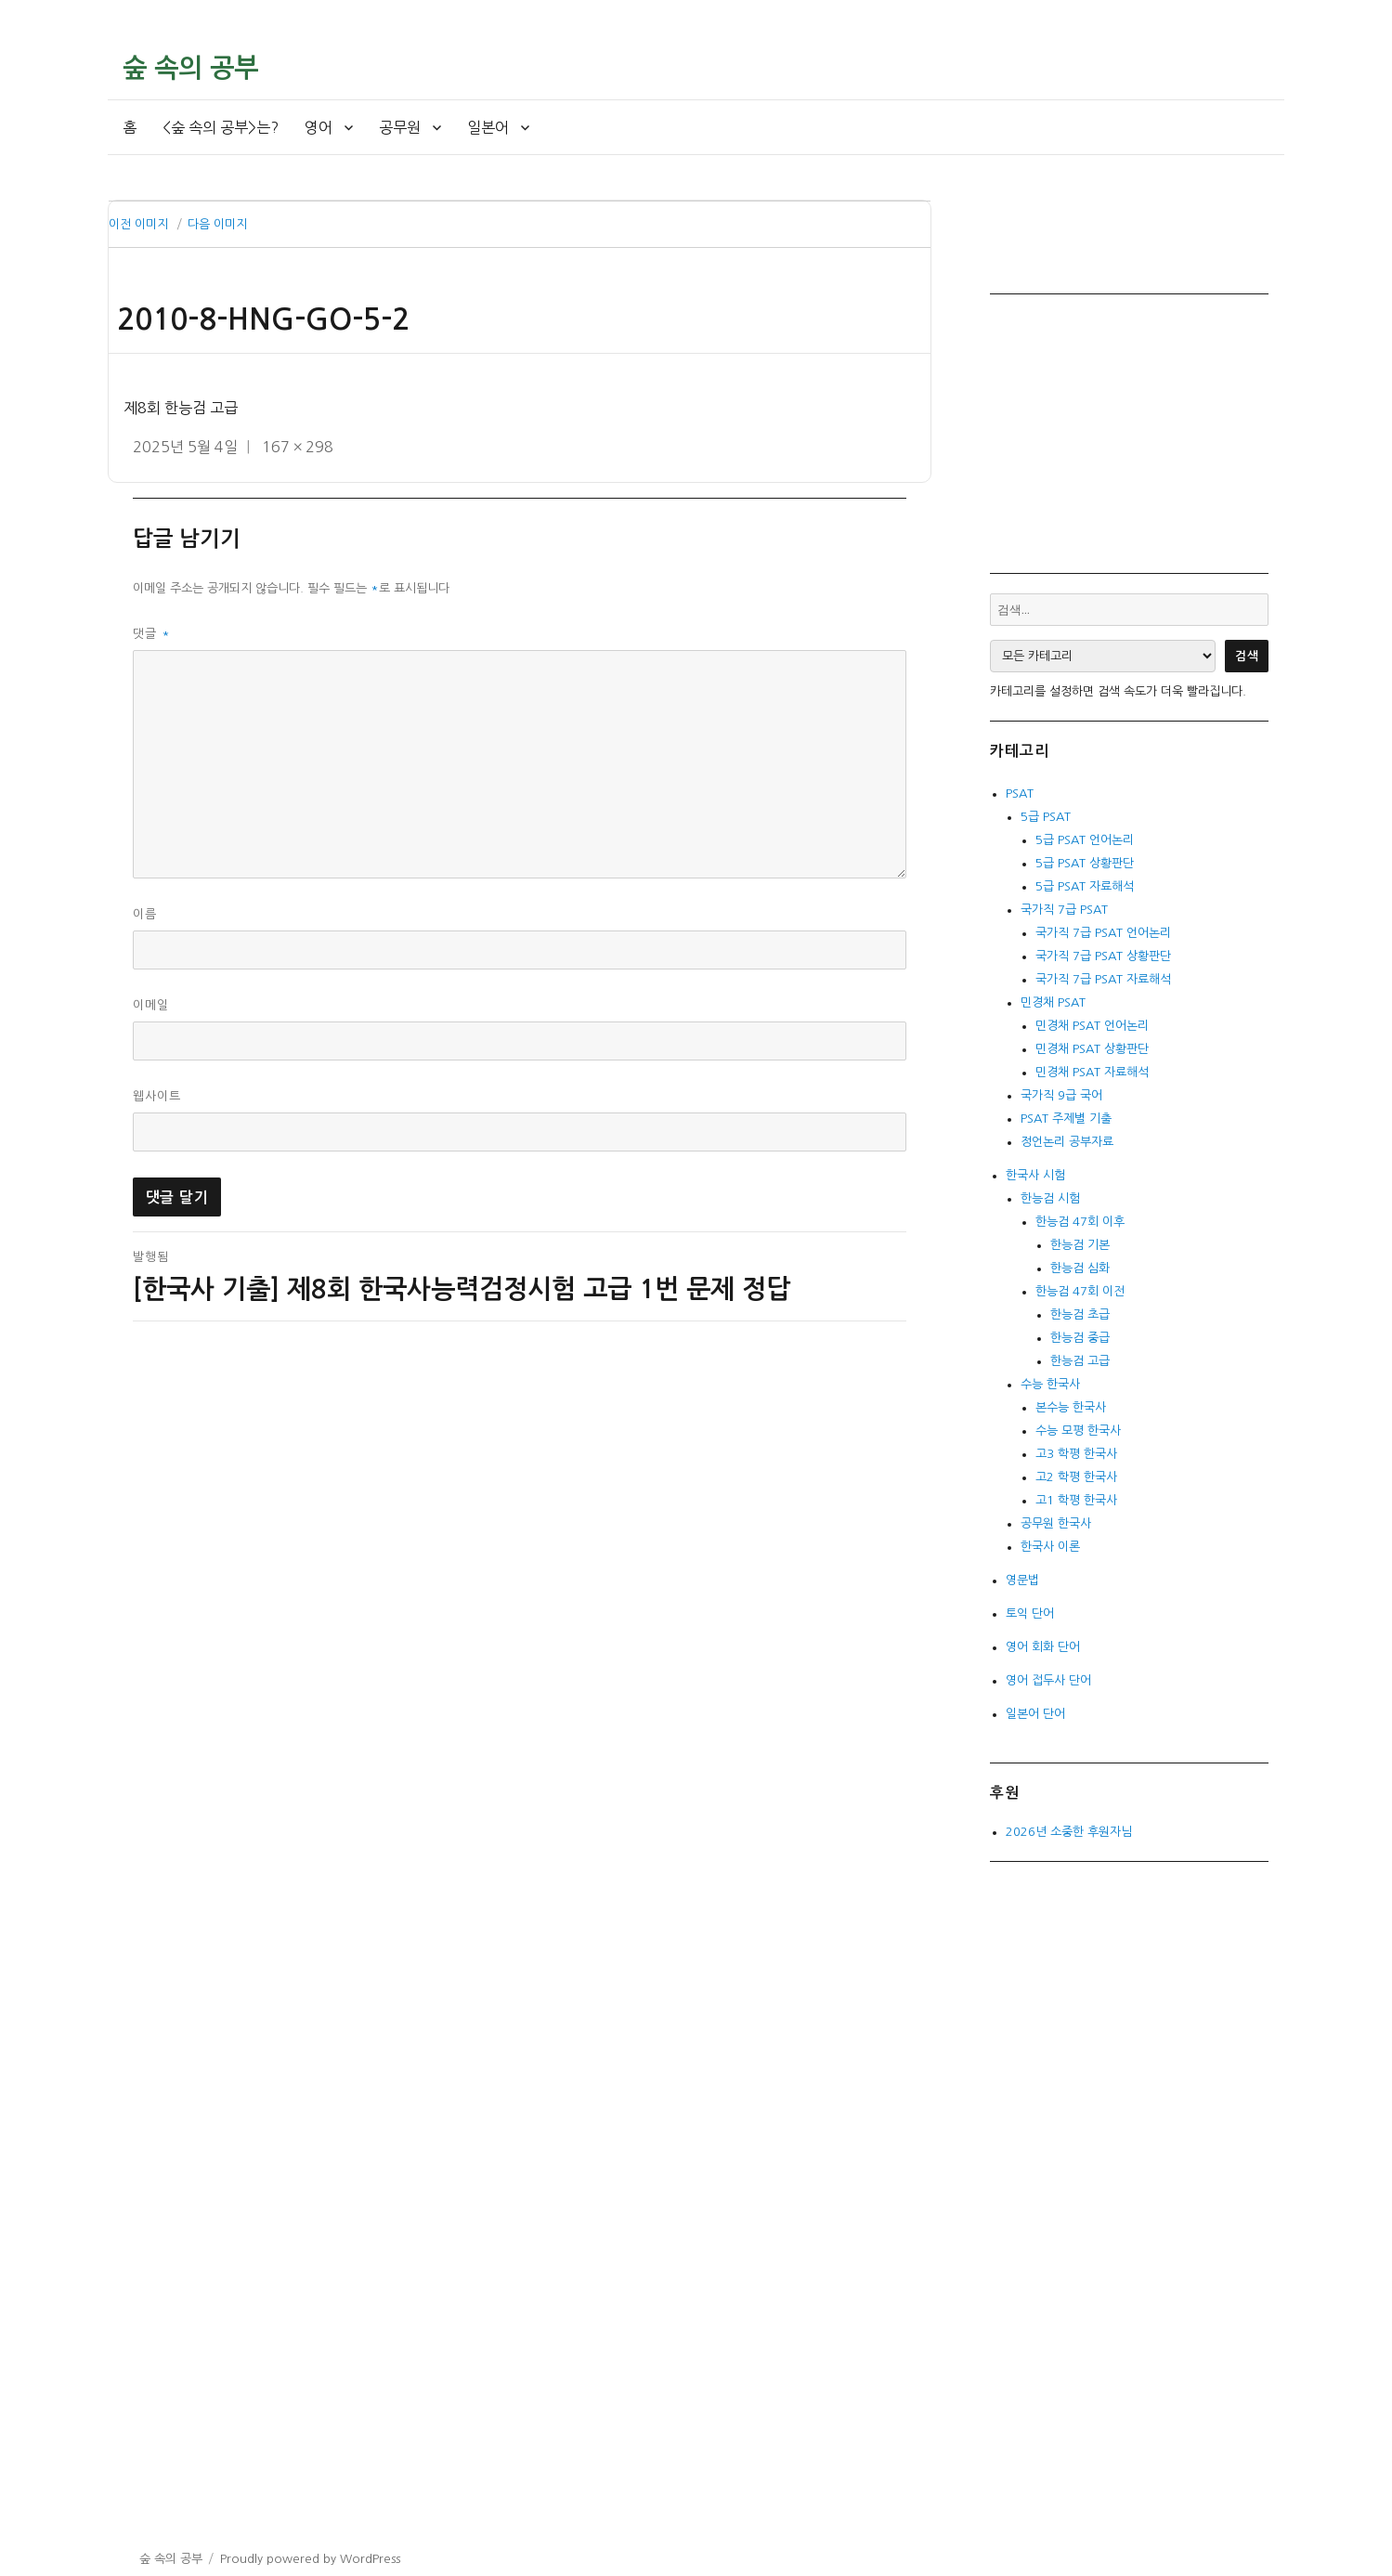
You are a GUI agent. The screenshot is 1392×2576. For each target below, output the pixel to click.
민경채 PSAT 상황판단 (1092, 1049)
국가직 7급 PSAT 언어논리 (1103, 933)
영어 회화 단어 (1043, 1647)
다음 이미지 (217, 224)
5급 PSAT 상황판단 (1084, 863)
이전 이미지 (138, 224)
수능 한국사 (1050, 1384)
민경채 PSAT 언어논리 (1092, 1026)
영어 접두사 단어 (1048, 1680)
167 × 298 (297, 446)
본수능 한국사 (1070, 1407)
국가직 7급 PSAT (1064, 910)
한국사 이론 (1050, 1547)
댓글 (152, 634)
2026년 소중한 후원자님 (1069, 1832)
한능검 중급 (1080, 1338)
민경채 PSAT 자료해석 (1092, 1072)
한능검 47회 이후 (1080, 1222)
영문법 (1022, 1580)
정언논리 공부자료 (1067, 1142)
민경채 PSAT (1053, 1002)
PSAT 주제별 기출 (1066, 1118)
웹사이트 (157, 1096)
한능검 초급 (1080, 1314)
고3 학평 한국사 (1076, 1454)
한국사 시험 (1035, 1175)
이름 (145, 914)
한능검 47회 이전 (1080, 1291)
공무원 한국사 (1056, 1523)
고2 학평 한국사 (1076, 1477)
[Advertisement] (1133, 432)
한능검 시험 (1050, 1198)
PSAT (1020, 793)
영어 (318, 127)
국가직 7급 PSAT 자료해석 (1103, 979)
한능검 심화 (1080, 1268)
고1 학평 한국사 (1076, 1500)
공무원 (400, 127)
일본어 (488, 127)
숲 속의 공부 (190, 68)
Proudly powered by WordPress (310, 2559)
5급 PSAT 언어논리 (1084, 840)
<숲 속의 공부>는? (221, 127)
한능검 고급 (1080, 1361)
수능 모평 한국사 (1078, 1431)
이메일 (151, 1005)
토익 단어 (1030, 1613)
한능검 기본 (1080, 1245)
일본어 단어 (1035, 1714)
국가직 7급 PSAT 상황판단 (1103, 956)
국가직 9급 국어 (1061, 1095)
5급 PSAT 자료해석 (1084, 886)
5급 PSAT (1046, 817)
